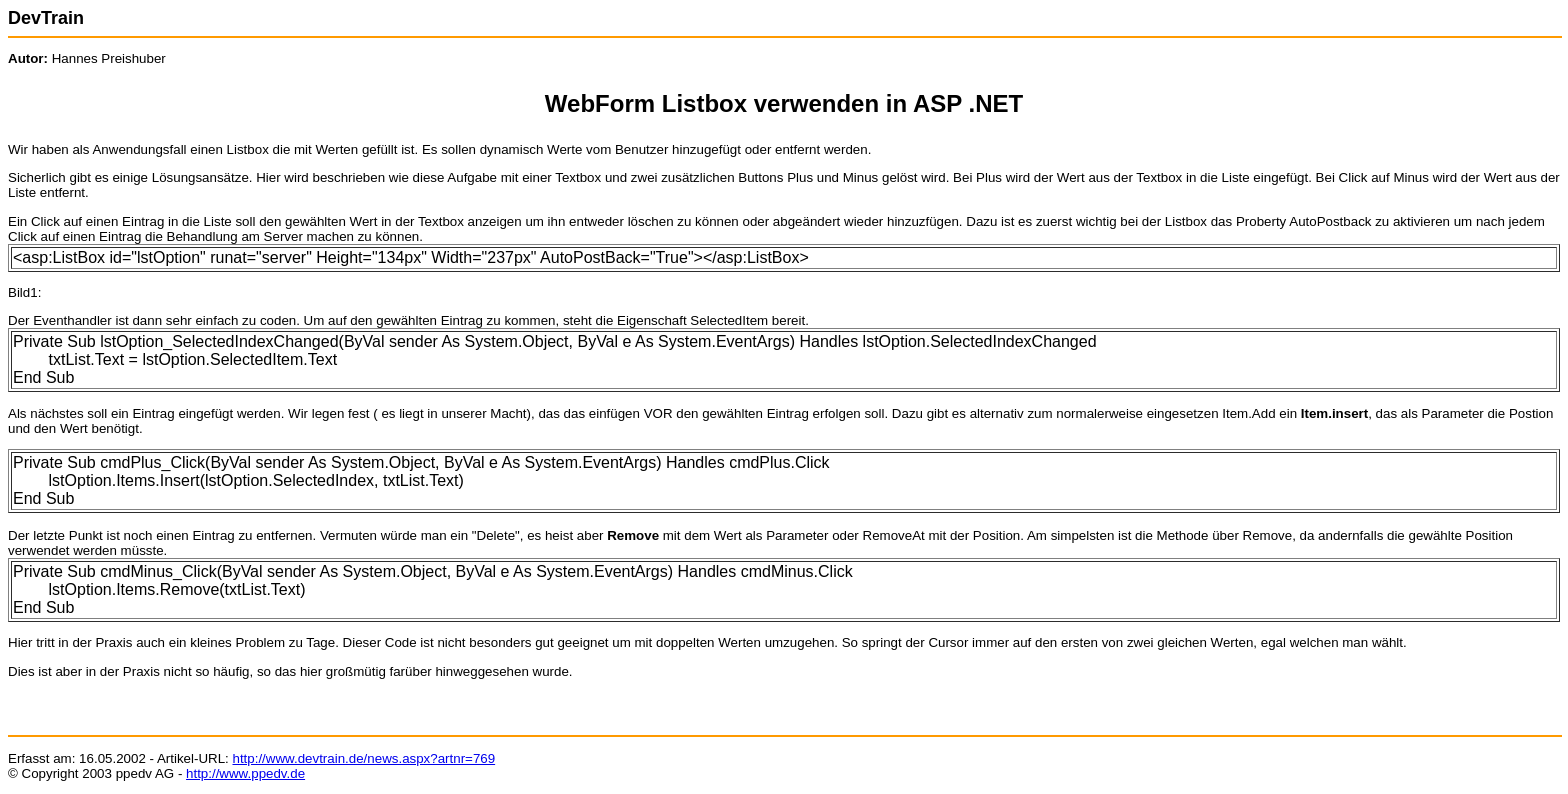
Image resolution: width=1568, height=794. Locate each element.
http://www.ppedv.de (245, 773)
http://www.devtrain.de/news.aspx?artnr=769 (363, 758)
